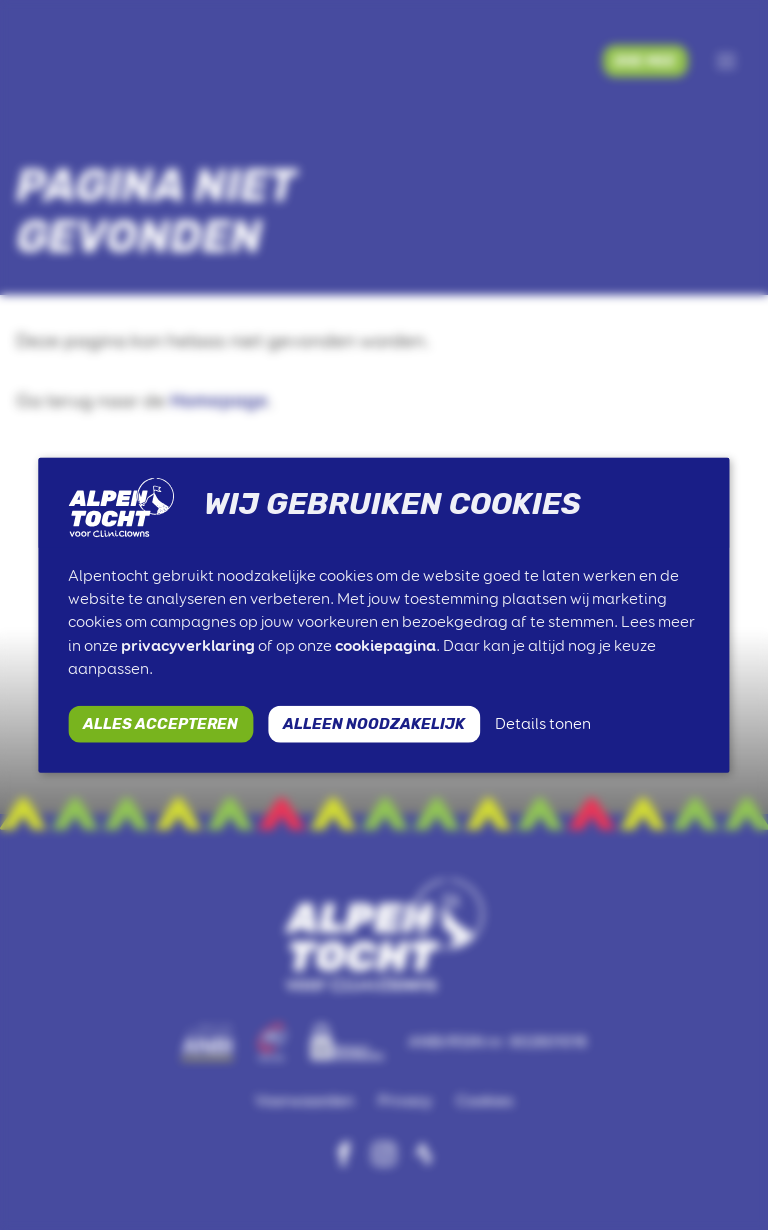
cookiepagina (385, 644)
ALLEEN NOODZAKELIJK (374, 723)
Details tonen (543, 724)
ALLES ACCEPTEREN (160, 723)
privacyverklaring (188, 644)
